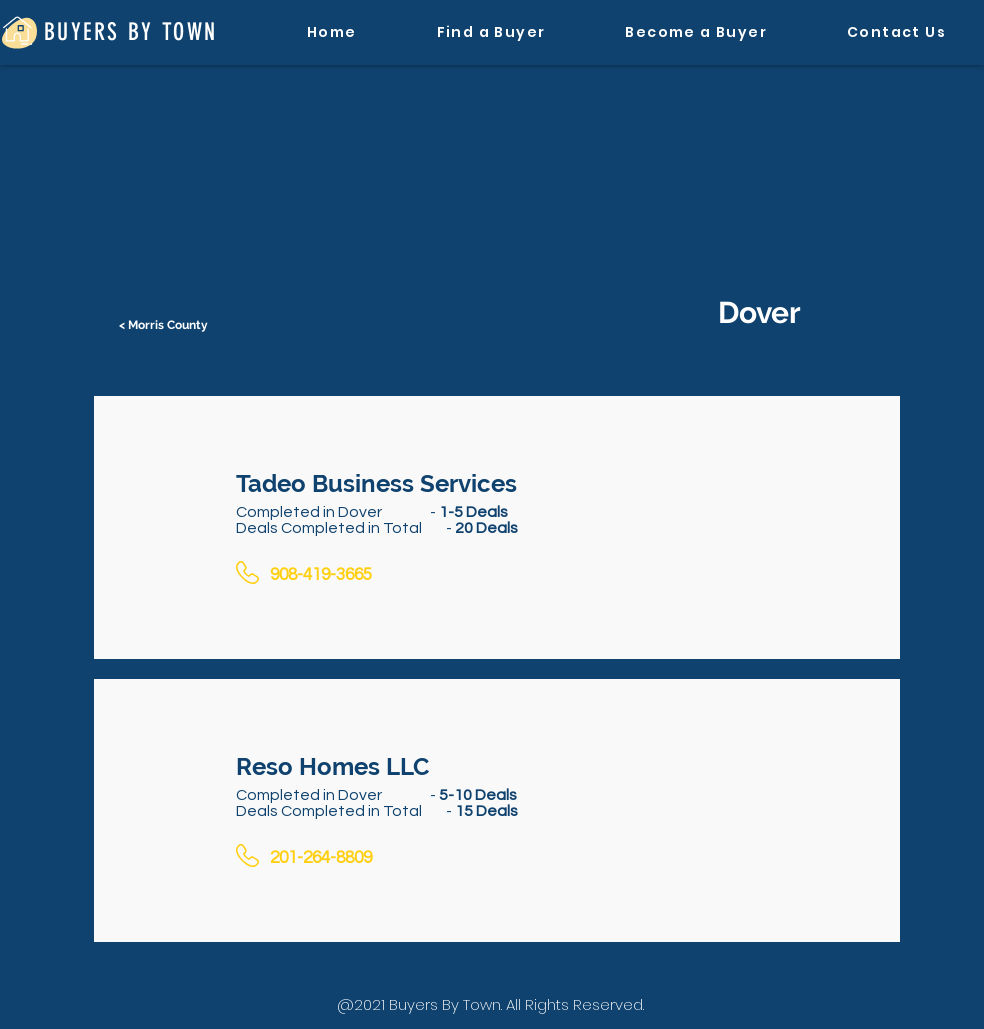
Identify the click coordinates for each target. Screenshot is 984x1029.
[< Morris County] (165, 325)
